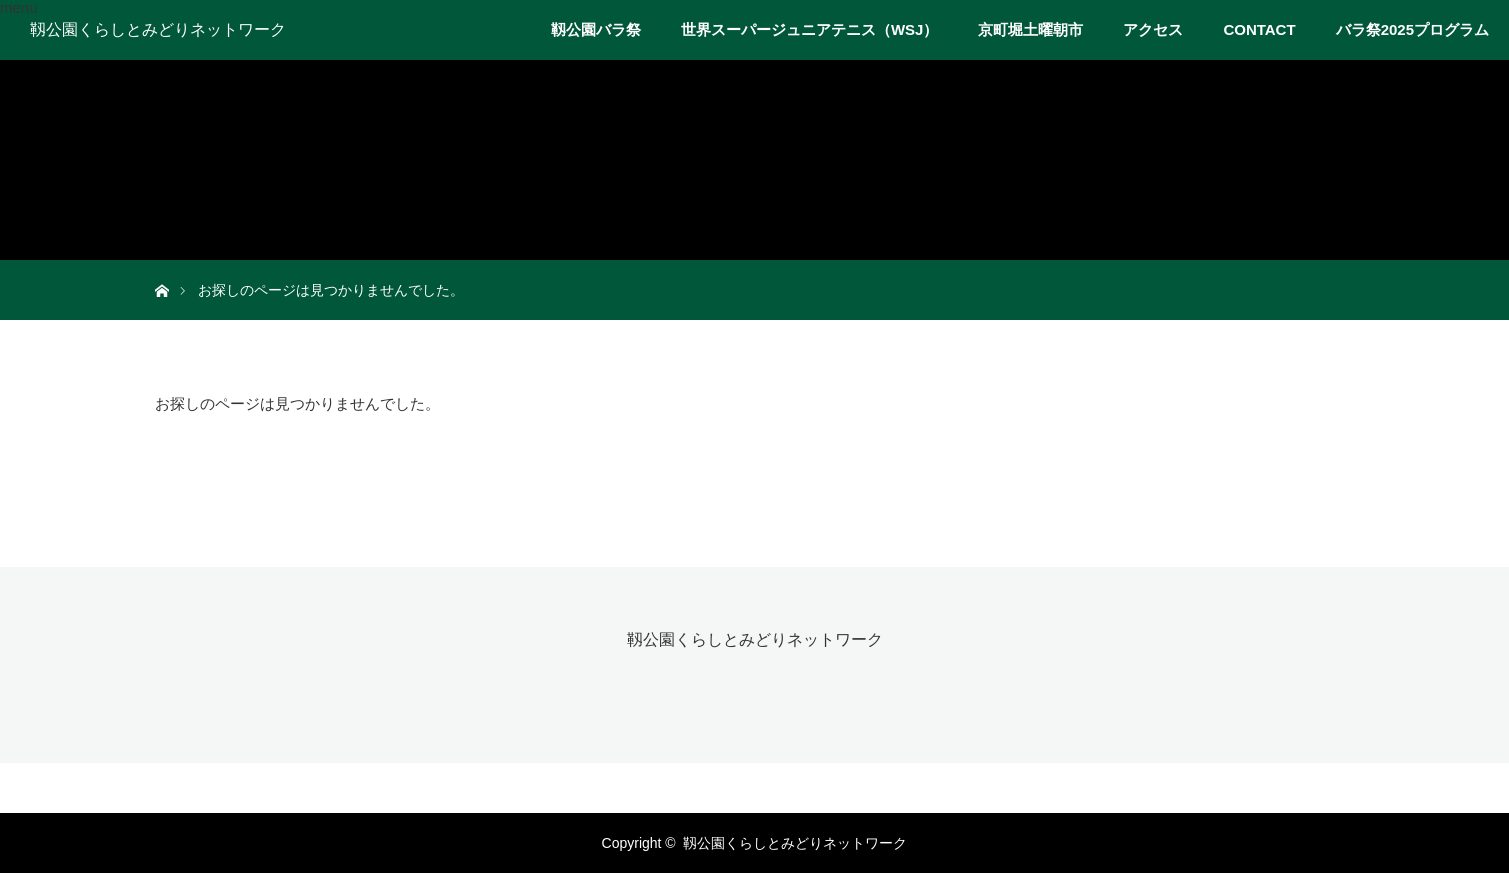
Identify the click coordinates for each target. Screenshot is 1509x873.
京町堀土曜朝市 (1030, 29)
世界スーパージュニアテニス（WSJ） (810, 29)
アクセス (1153, 29)
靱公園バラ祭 (596, 29)
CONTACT (1259, 29)
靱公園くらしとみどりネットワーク (158, 29)
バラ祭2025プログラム (1412, 29)
